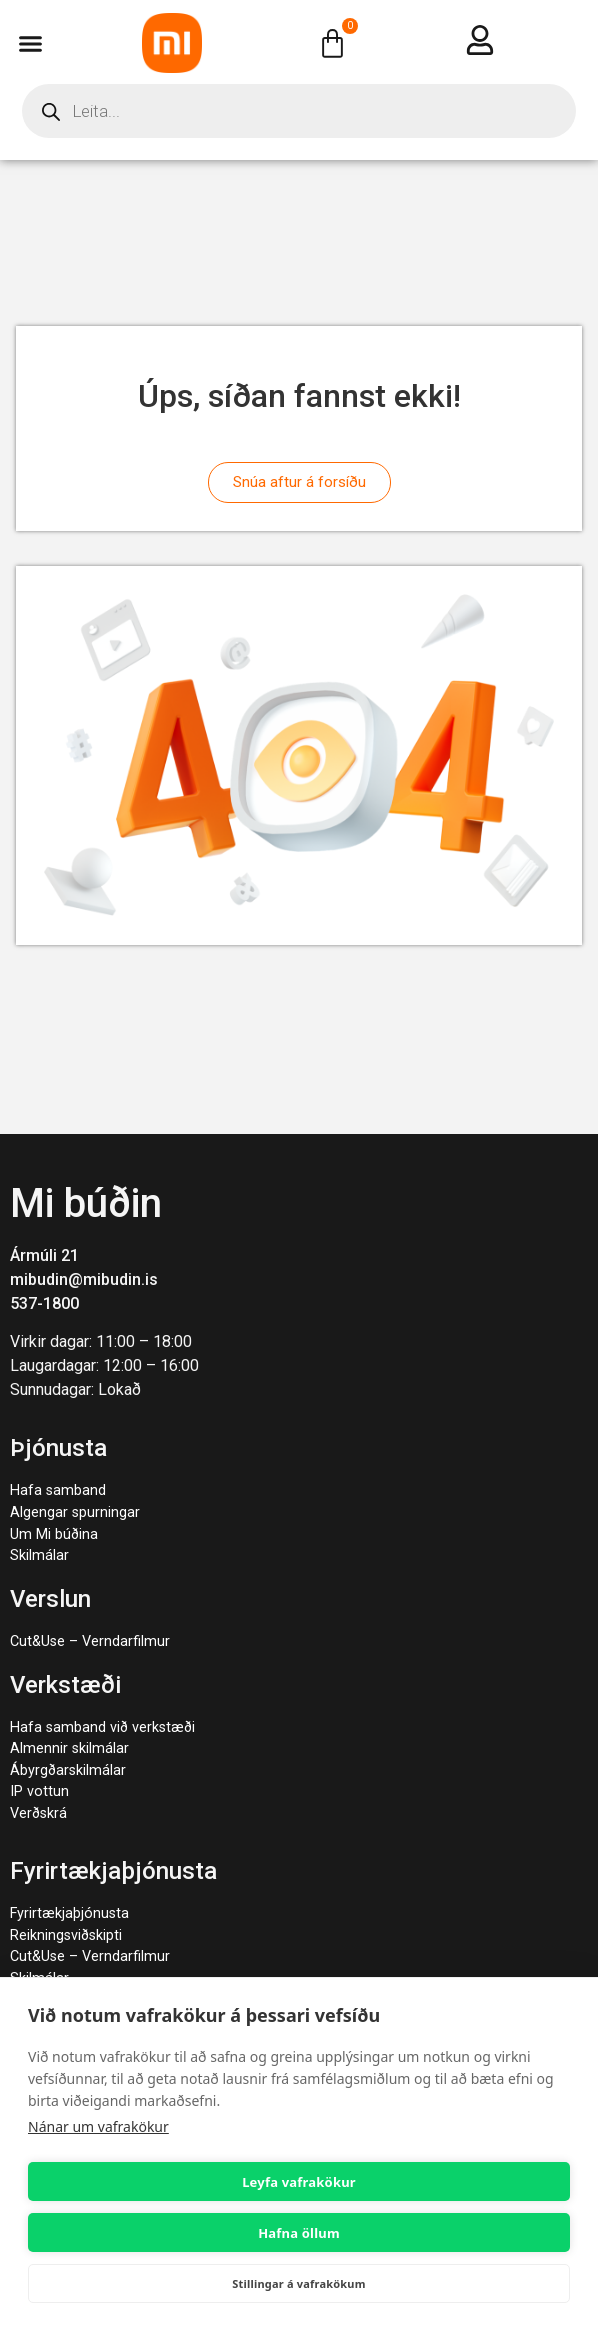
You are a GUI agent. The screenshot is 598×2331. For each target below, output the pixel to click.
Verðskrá (38, 1813)
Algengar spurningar (75, 1512)
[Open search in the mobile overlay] (299, 111)
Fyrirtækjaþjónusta (69, 1913)
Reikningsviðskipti (66, 1935)
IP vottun (39, 1791)
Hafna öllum (299, 2233)
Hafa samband (58, 1490)
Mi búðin (86, 1203)
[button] (31, 43)
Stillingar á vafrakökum (298, 2283)
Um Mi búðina (54, 1534)
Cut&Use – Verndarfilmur (90, 1641)
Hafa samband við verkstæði (102, 1727)
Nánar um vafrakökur (98, 2126)
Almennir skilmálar (69, 1748)
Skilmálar (39, 1555)
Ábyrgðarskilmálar (68, 1770)
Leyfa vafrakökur (299, 2182)
